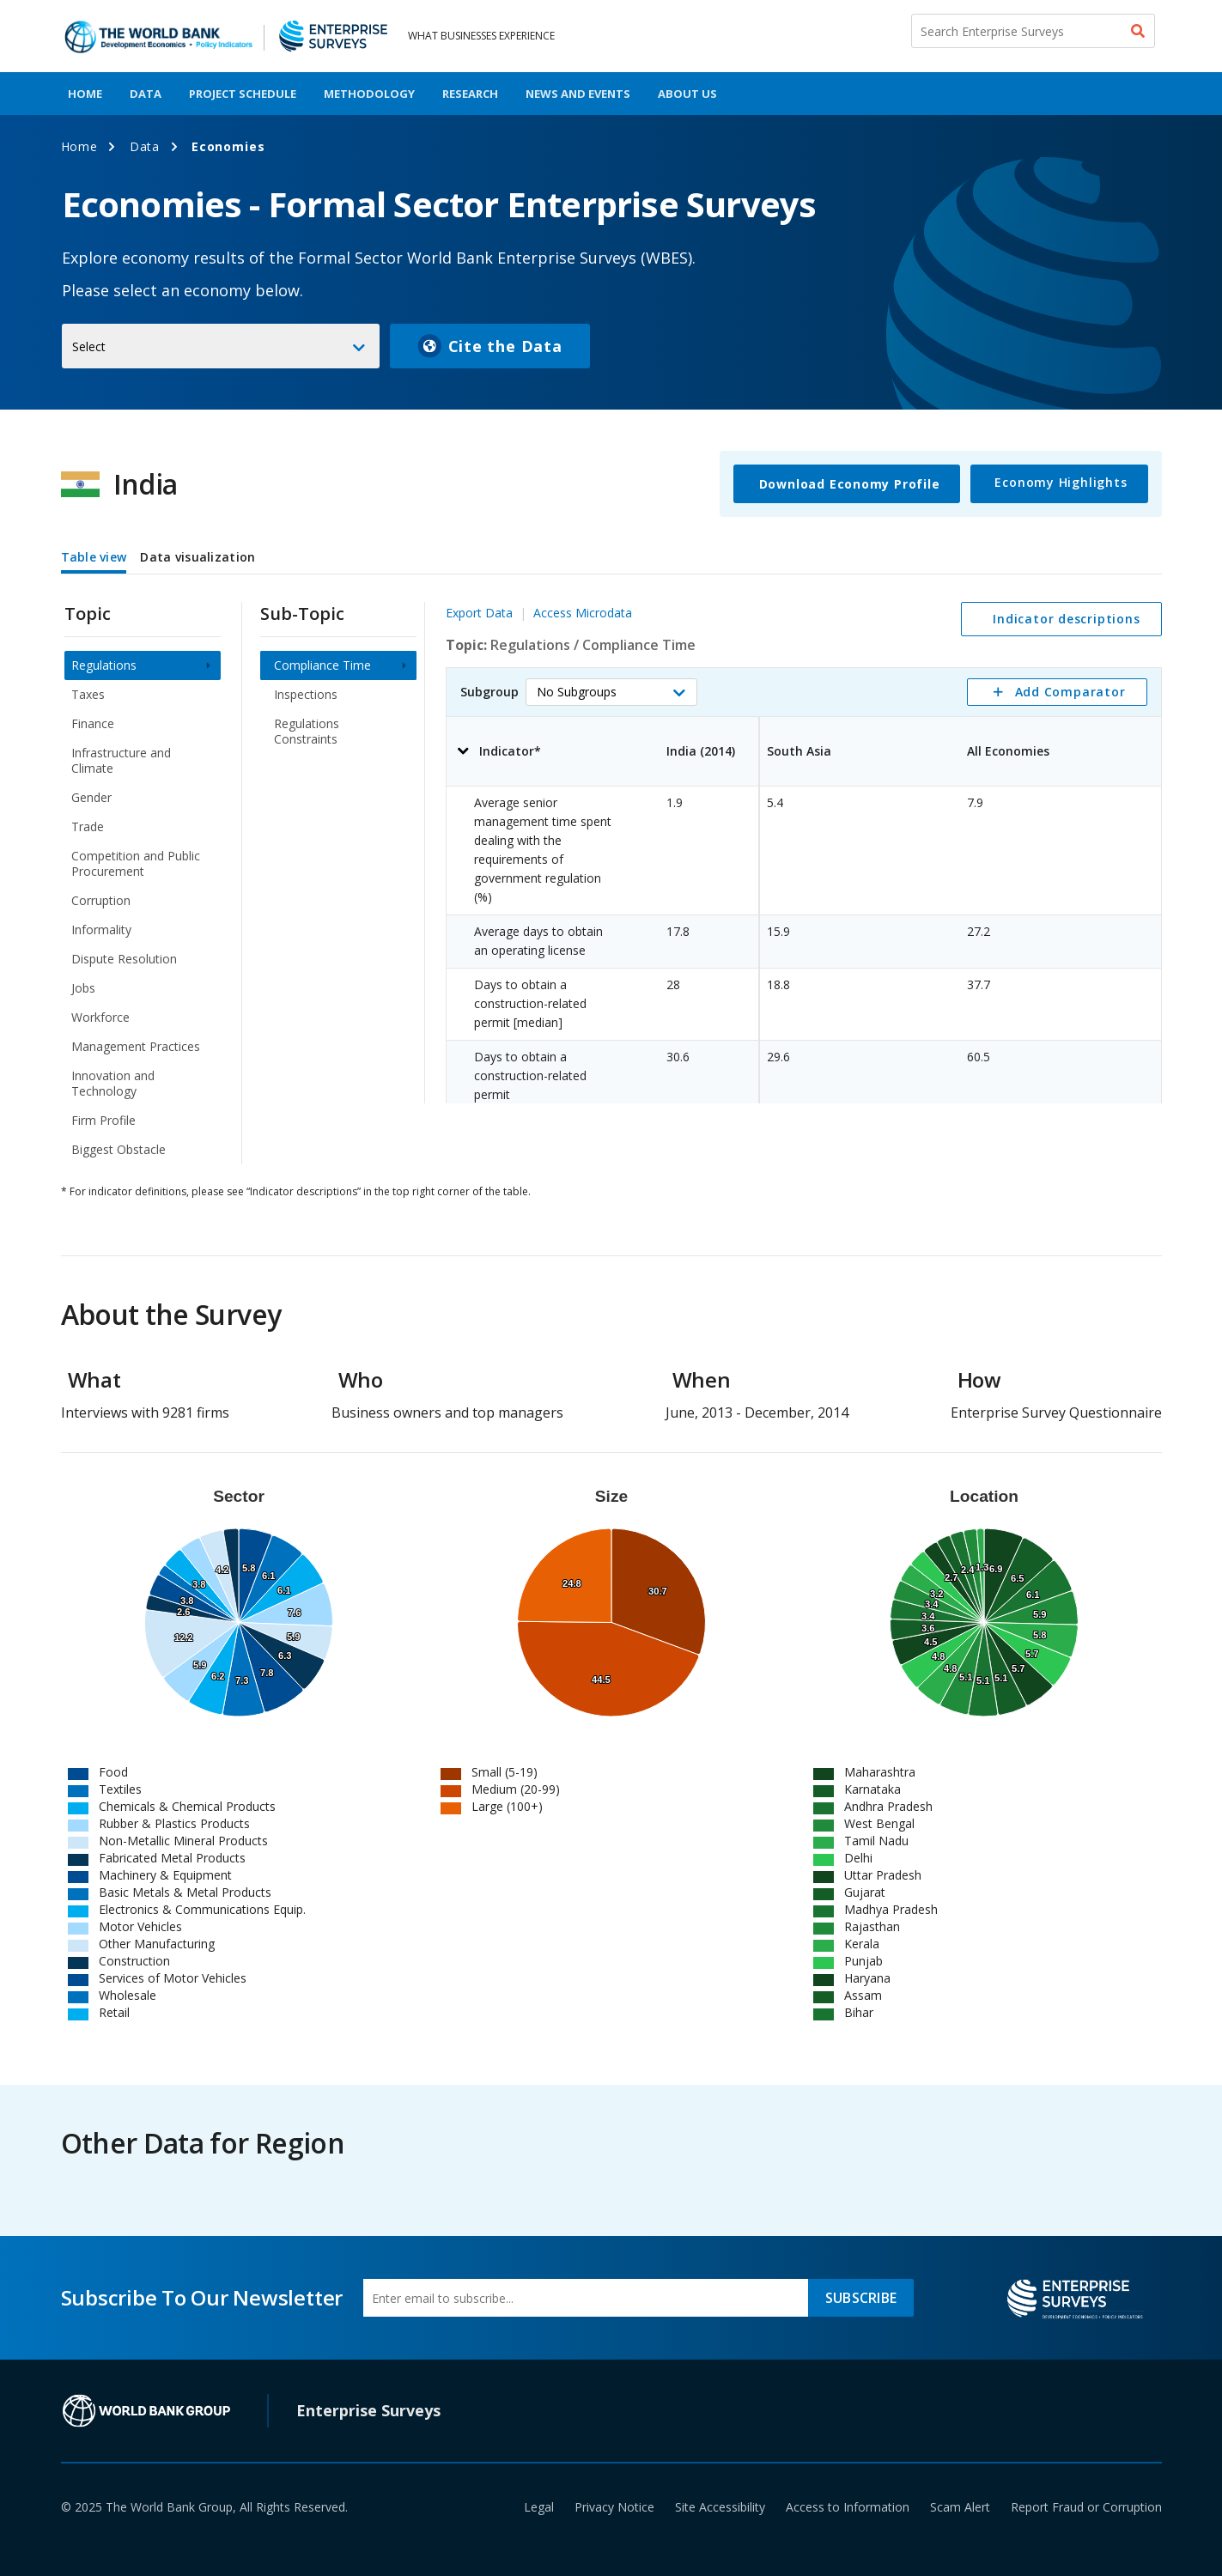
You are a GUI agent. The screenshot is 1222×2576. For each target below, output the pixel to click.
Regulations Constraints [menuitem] (306, 731)
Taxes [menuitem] (88, 694)
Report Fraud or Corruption (1086, 2507)
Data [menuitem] (145, 93)
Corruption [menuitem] (101, 900)
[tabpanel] (611, 872)
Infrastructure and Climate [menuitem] (121, 760)
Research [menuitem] (470, 93)
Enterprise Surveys (368, 2410)
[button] (611, 692)
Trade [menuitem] (87, 826)
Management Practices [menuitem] (135, 1046)
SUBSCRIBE (861, 2297)
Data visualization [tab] (197, 557)
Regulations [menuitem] (104, 665)
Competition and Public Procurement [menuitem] (135, 863)
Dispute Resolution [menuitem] (124, 959)
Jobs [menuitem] (83, 988)
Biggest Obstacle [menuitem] (118, 1149)
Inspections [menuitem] (305, 694)
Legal (539, 2507)
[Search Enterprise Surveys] (1033, 31)
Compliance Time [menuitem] (322, 665)
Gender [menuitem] (91, 797)
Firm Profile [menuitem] (103, 1120)
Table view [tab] (94, 557)
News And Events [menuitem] (578, 93)
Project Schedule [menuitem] (242, 93)
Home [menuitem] (85, 93)
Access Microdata (582, 613)
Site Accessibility (720, 2507)
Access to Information (847, 2507)
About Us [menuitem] (687, 93)
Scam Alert (960, 2507)
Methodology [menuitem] (369, 93)
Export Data (479, 613)
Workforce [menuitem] (100, 1017)
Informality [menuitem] (101, 929)
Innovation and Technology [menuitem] (113, 1083)
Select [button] (89, 346)
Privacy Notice (614, 2507)
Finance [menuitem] (92, 723)
